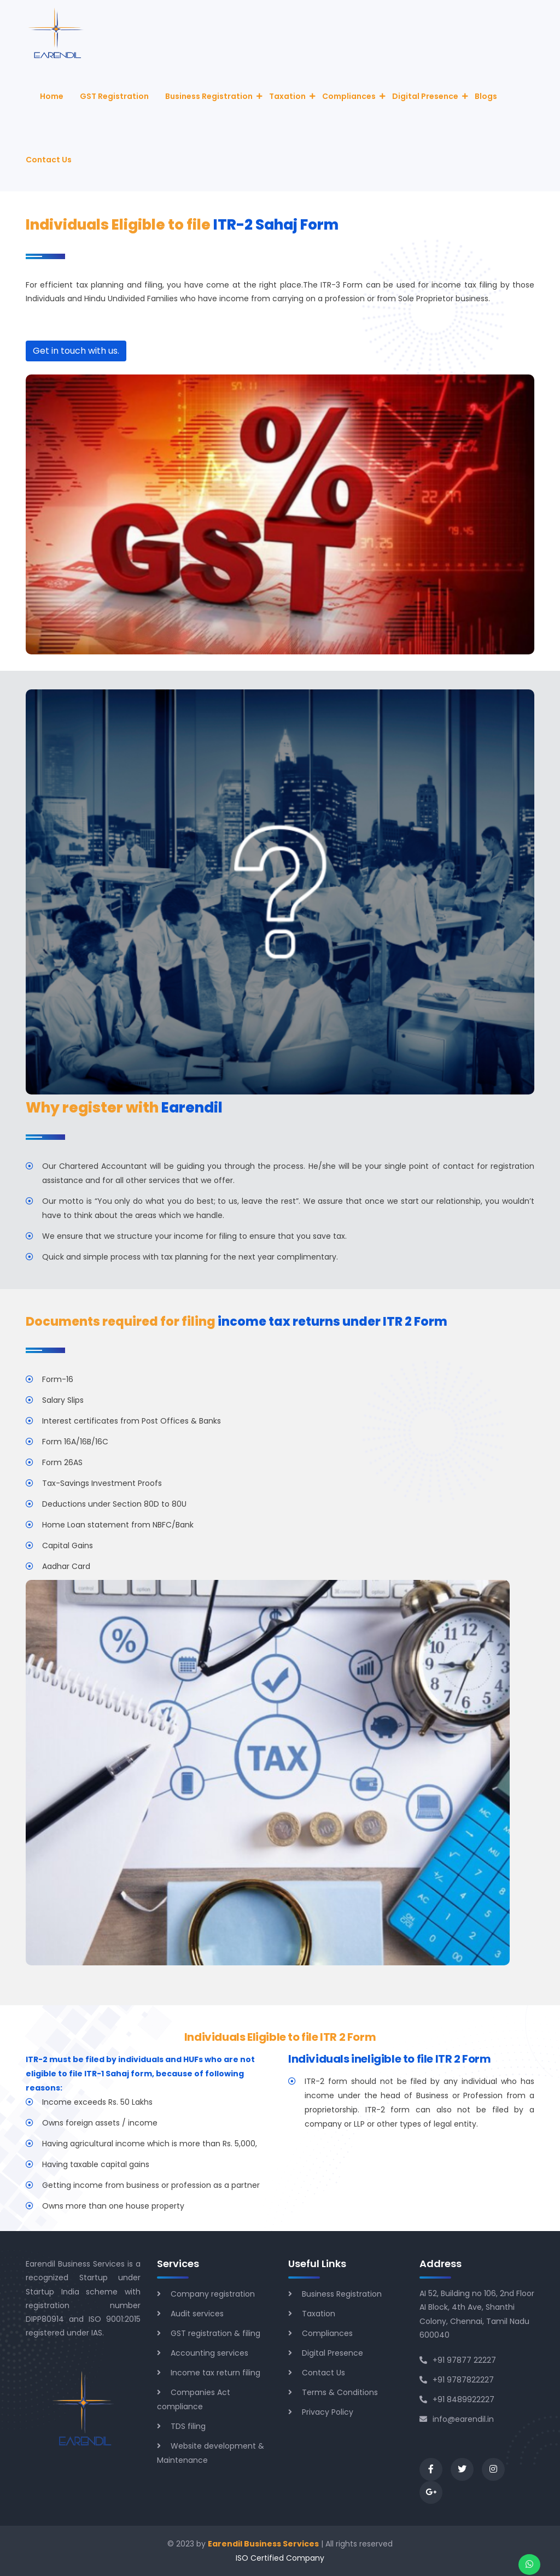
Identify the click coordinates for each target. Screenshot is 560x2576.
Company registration (213, 2293)
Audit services (197, 2313)
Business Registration (209, 96)
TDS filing (188, 2426)
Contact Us (49, 159)
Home (51, 96)
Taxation (287, 96)
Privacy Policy (327, 2412)
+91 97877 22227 (457, 2360)
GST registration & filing (215, 2333)
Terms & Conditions (340, 2392)
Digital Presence (425, 96)
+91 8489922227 (456, 2399)
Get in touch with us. (76, 350)
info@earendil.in (456, 2419)
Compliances (349, 96)
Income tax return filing (215, 2372)
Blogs (486, 96)
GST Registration (114, 96)
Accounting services (209, 2352)
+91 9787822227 (456, 2379)
